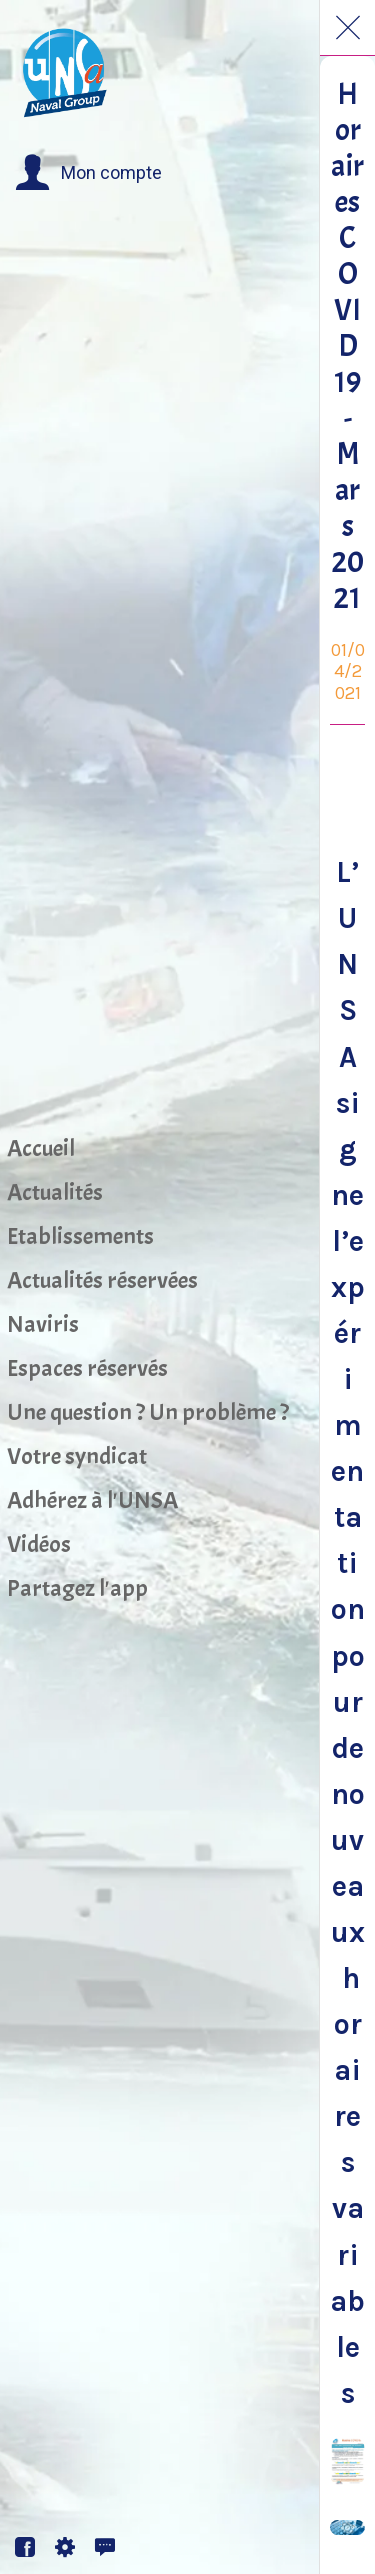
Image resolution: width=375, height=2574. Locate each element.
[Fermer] (348, 28)
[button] (88, 173)
